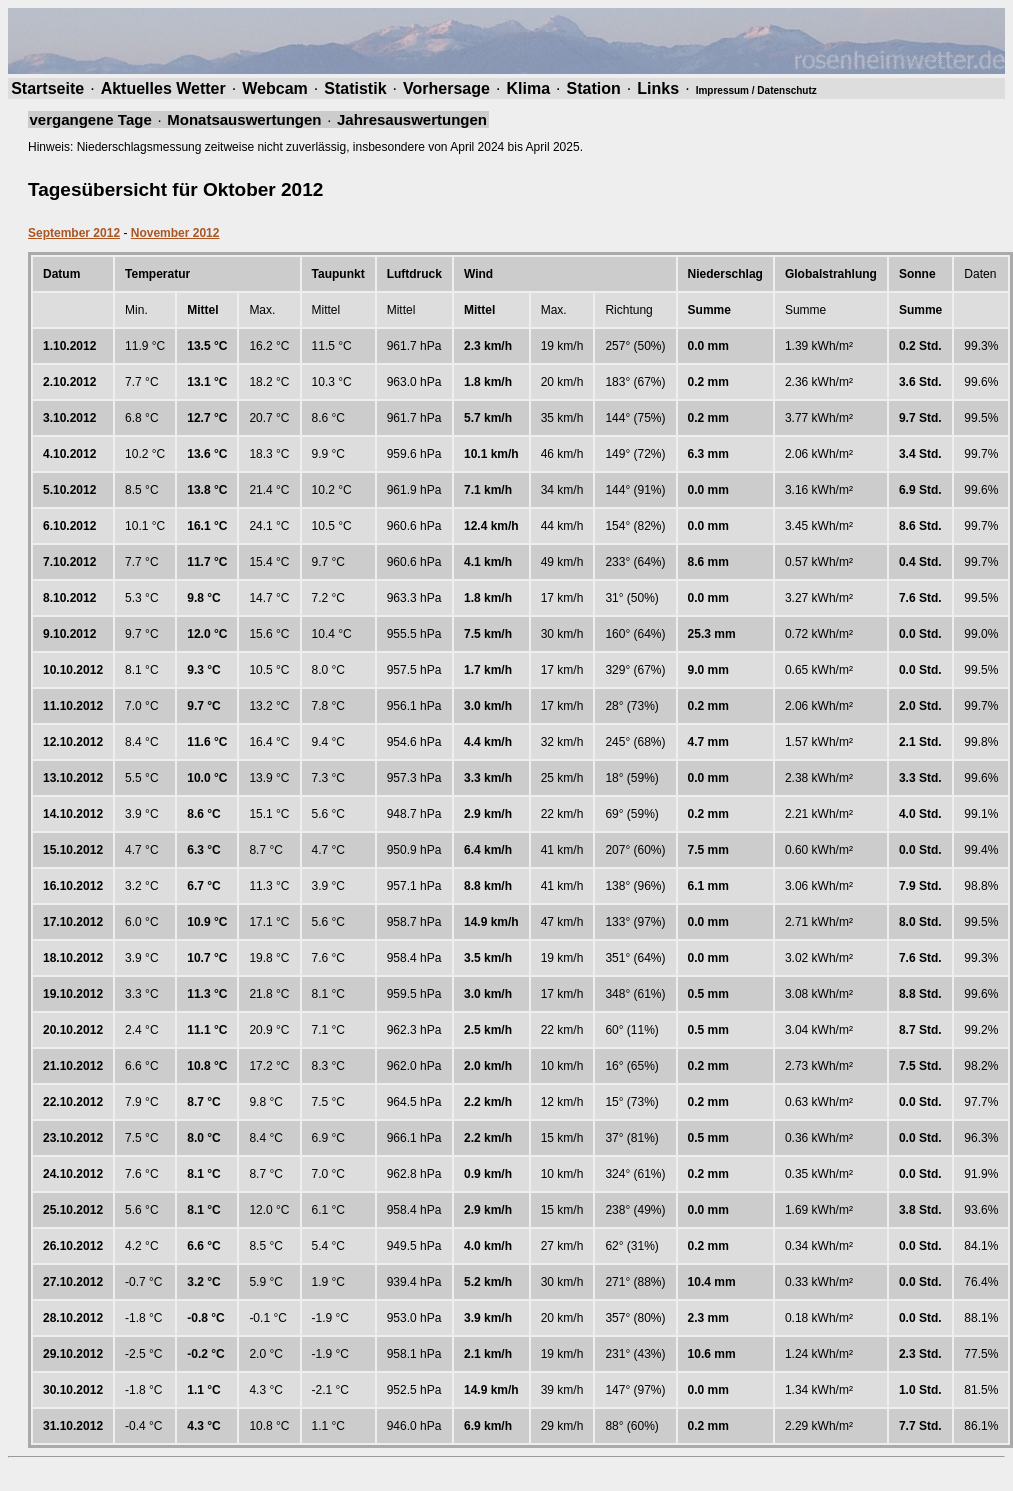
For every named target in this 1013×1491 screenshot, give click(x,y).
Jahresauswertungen (412, 119)
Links (658, 88)
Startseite (47, 88)
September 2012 (74, 233)
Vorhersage (446, 88)
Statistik (355, 88)
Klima (528, 88)
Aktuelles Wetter (163, 88)
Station (594, 88)
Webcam (275, 88)
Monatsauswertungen (244, 119)
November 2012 (175, 233)
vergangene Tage (91, 119)
